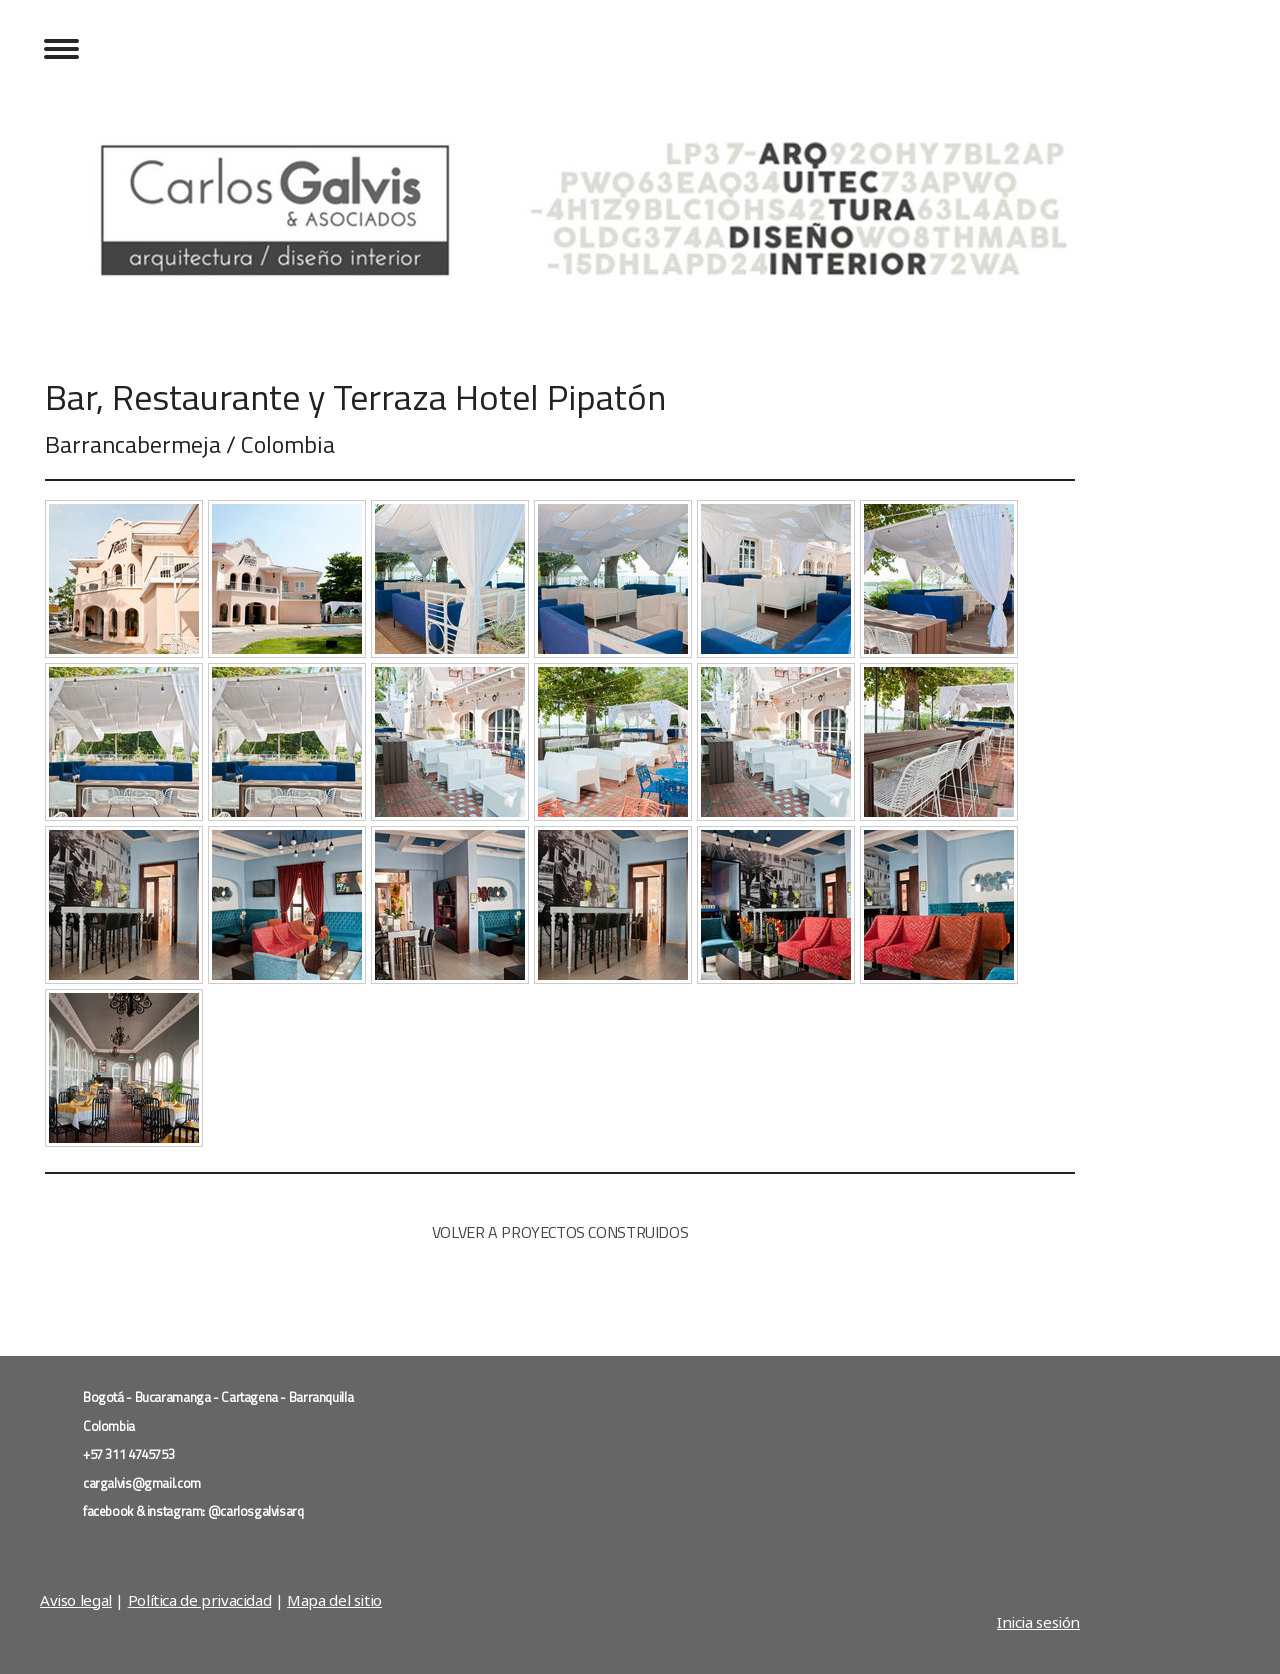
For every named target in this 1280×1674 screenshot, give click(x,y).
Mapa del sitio (334, 1600)
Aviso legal (76, 1600)
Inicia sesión (1038, 1622)
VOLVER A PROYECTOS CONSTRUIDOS (560, 1232)
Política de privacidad (200, 1600)
